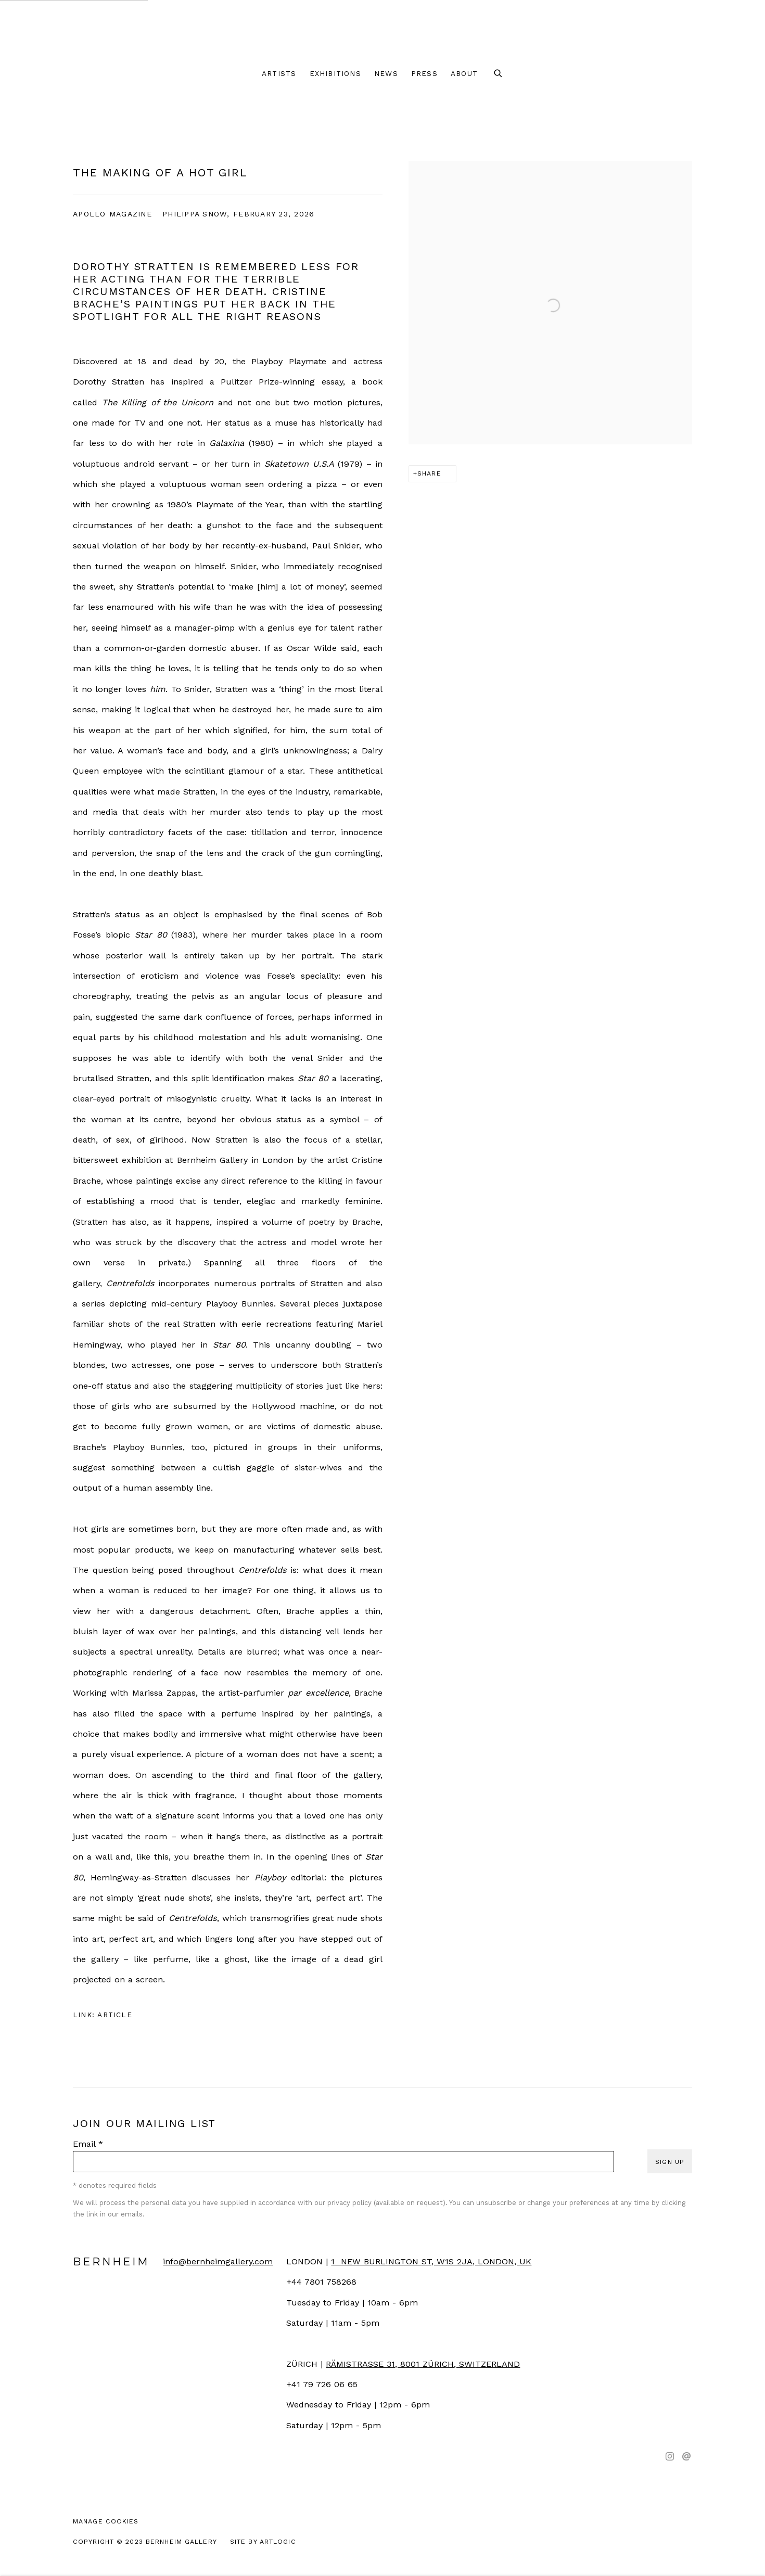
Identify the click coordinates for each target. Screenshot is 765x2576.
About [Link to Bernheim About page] (464, 73)
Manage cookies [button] (106, 2521)
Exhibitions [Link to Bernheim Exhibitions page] (335, 73)
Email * (88, 2144)
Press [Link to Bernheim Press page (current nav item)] (424, 73)
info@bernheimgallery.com (218, 2261)
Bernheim (382, 31)
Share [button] (429, 473)
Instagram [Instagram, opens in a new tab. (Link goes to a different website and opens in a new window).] (670, 2457)
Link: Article (102, 2014)
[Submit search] (498, 74)
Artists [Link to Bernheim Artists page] (279, 73)
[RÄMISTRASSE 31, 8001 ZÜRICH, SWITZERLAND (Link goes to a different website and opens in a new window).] (423, 2364)
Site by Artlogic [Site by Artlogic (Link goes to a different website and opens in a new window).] (263, 2541)
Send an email (686, 2457)
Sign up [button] (669, 2161)
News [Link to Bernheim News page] (386, 73)
